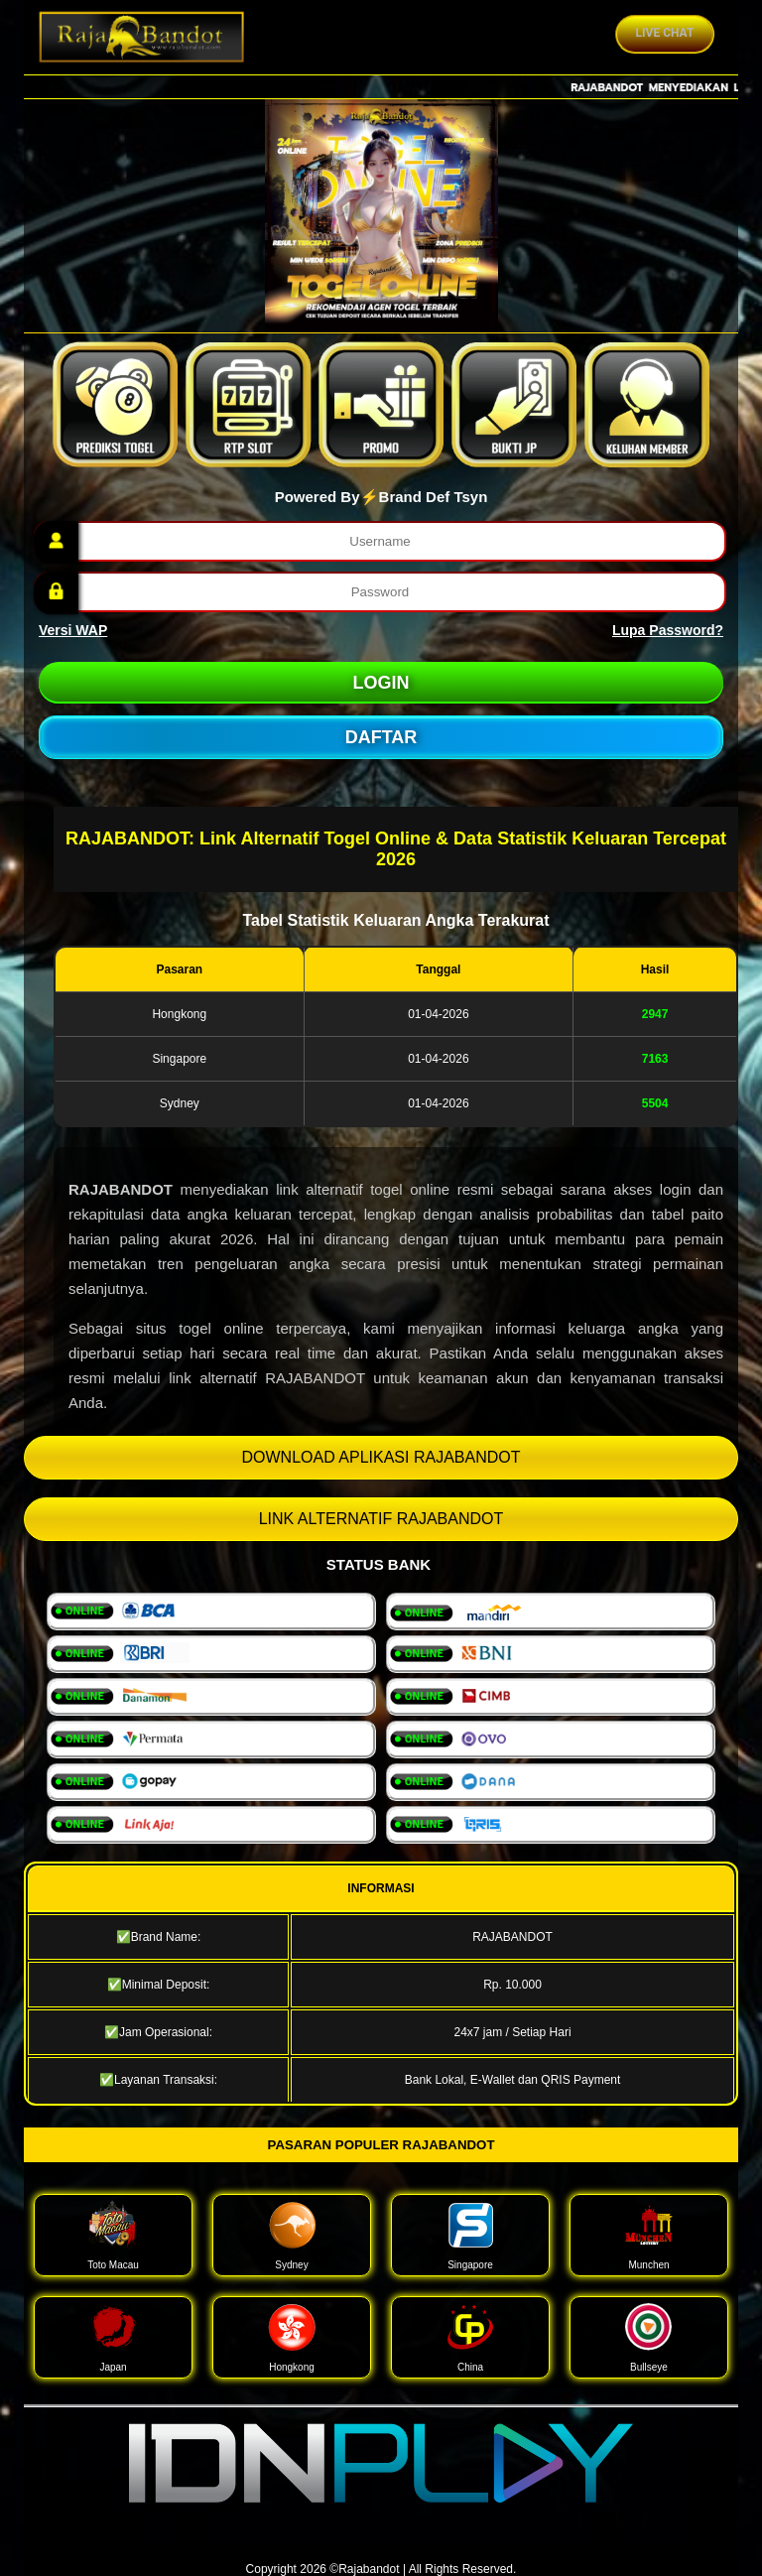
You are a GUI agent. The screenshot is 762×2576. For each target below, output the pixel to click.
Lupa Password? (667, 630)
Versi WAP (73, 630)
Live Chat (665, 33)
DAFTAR (381, 737)
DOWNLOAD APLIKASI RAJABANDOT (381, 1457)
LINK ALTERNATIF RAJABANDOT (381, 1518)
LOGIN (381, 683)
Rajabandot (368, 2569)
